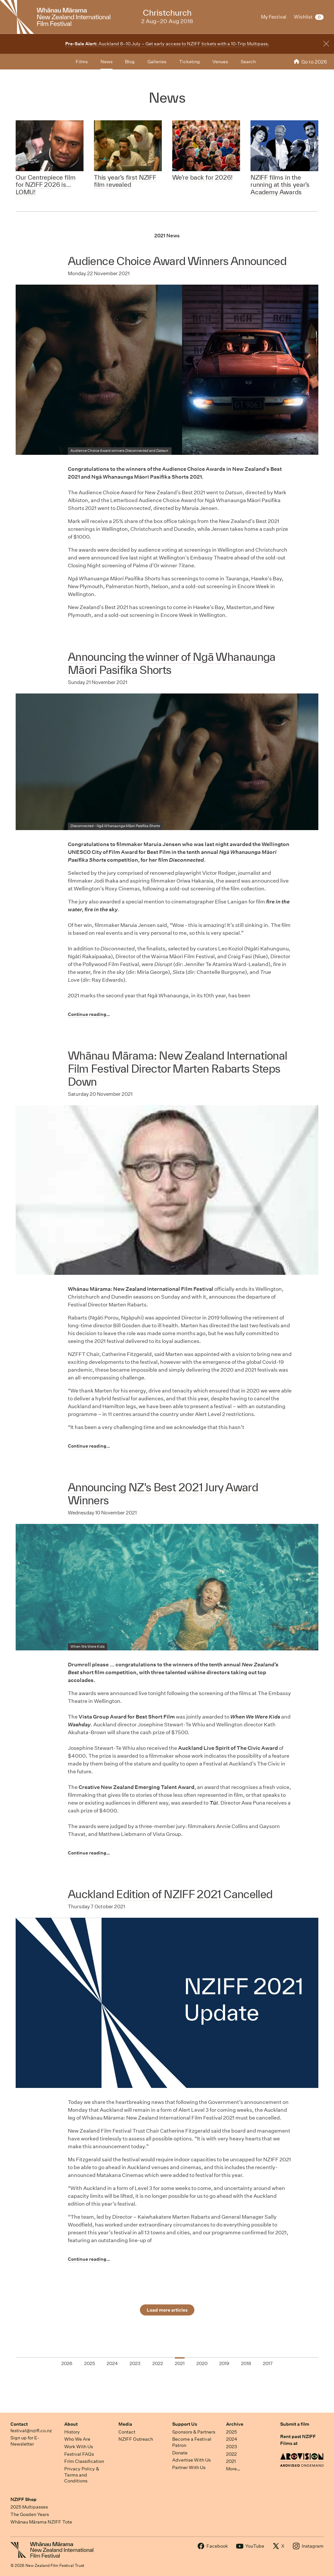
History (72, 2432)
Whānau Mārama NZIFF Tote (41, 2522)
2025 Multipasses (29, 2507)
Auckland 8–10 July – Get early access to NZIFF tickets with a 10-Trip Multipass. (167, 44)
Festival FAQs (79, 2454)
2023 (231, 2446)
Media (125, 2424)
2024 (231, 2439)
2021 (231, 2461)
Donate (180, 2453)
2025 (231, 2432)
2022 (231, 2454)
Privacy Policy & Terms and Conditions (81, 2475)
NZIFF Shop (23, 2499)
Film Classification (84, 2461)
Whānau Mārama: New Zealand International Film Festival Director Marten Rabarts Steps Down (177, 1068)
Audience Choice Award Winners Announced (177, 261)
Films (82, 62)
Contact (19, 2424)
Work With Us (78, 2446)
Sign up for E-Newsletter (24, 2441)
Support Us (184, 2424)
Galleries (156, 62)
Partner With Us (188, 2467)
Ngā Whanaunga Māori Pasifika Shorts (128, 826)
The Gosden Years (29, 2514)
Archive (234, 2424)
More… (233, 2469)
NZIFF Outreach (135, 2439)
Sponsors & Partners (193, 2432)
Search (248, 62)
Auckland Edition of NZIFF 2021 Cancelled (170, 1894)
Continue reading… (89, 1014)
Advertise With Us (191, 2460)
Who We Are (77, 2439)
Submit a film (294, 2424)
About (71, 2424)
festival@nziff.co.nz (31, 2431)
